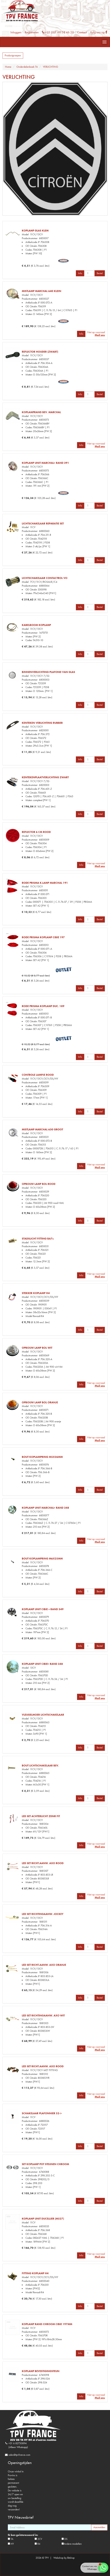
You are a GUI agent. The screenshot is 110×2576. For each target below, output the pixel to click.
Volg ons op (99, 32)
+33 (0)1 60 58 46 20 (58, 32)
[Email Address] (49, 2527)
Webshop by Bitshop (64, 2558)
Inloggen (15, 32)
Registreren (32, 32)
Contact (82, 32)
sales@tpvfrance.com (19, 2455)
